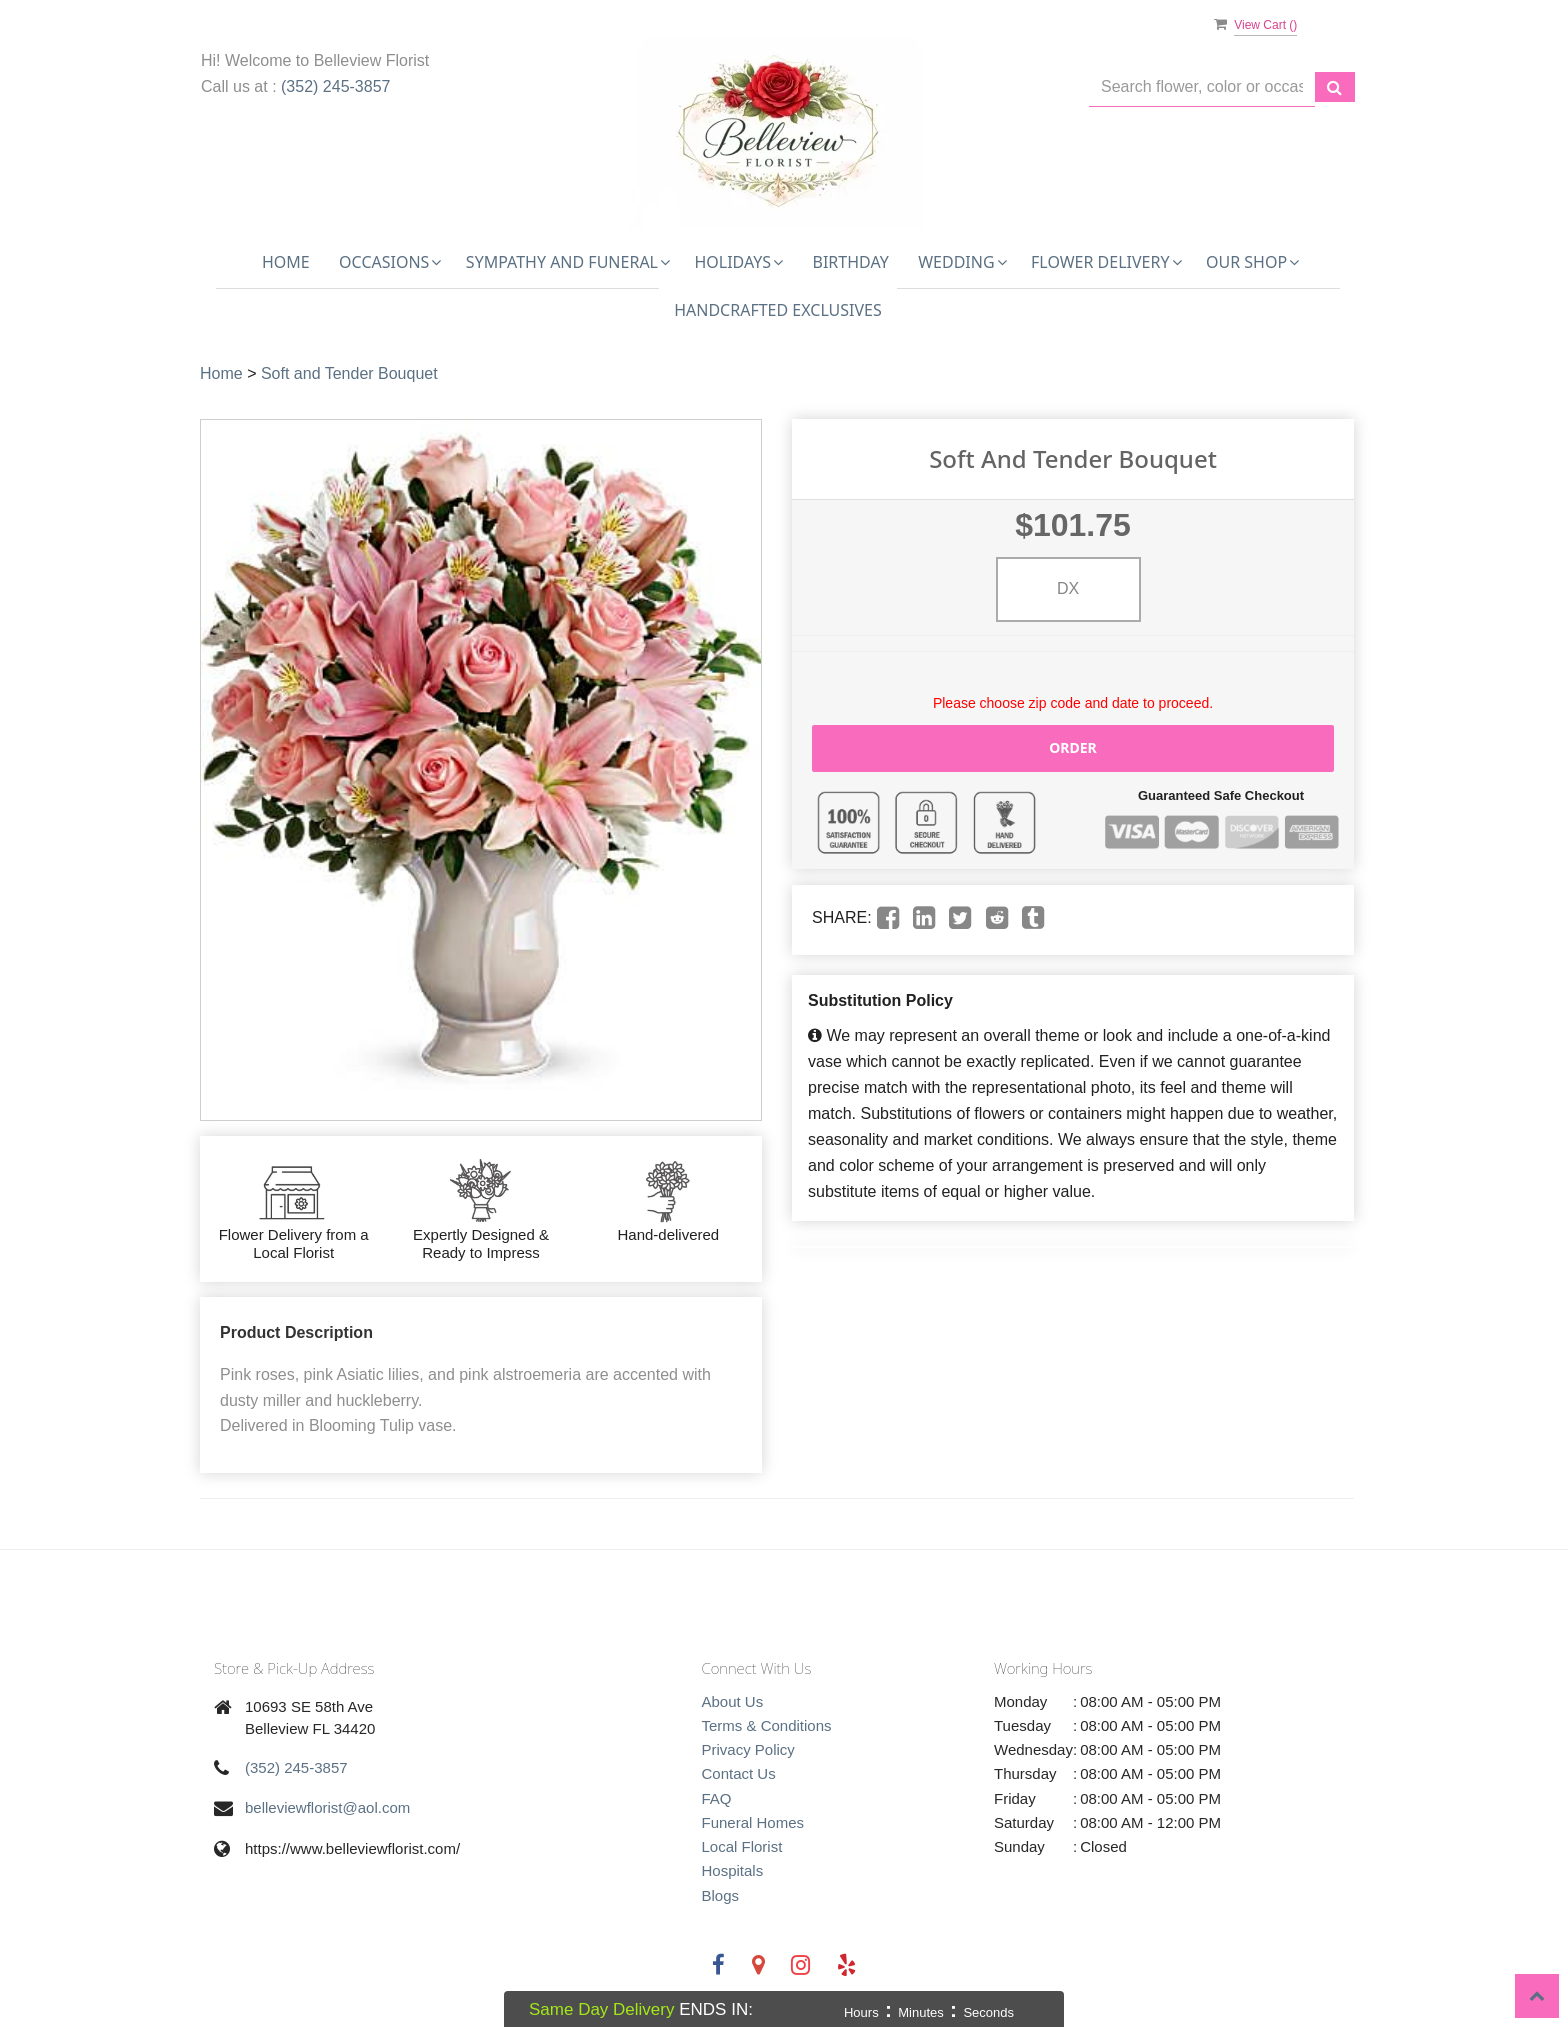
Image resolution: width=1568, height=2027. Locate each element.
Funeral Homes (753, 1822)
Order (1073, 747)
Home (286, 262)
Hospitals (733, 1870)
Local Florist (742, 1846)
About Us (733, 1701)
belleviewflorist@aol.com (327, 1807)
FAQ (717, 1798)
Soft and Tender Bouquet (349, 373)
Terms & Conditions (767, 1725)
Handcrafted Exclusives (778, 310)
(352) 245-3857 (335, 86)
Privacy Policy (748, 1749)
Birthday (851, 262)
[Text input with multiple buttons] (1202, 87)
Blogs (721, 1895)
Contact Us (739, 1773)
